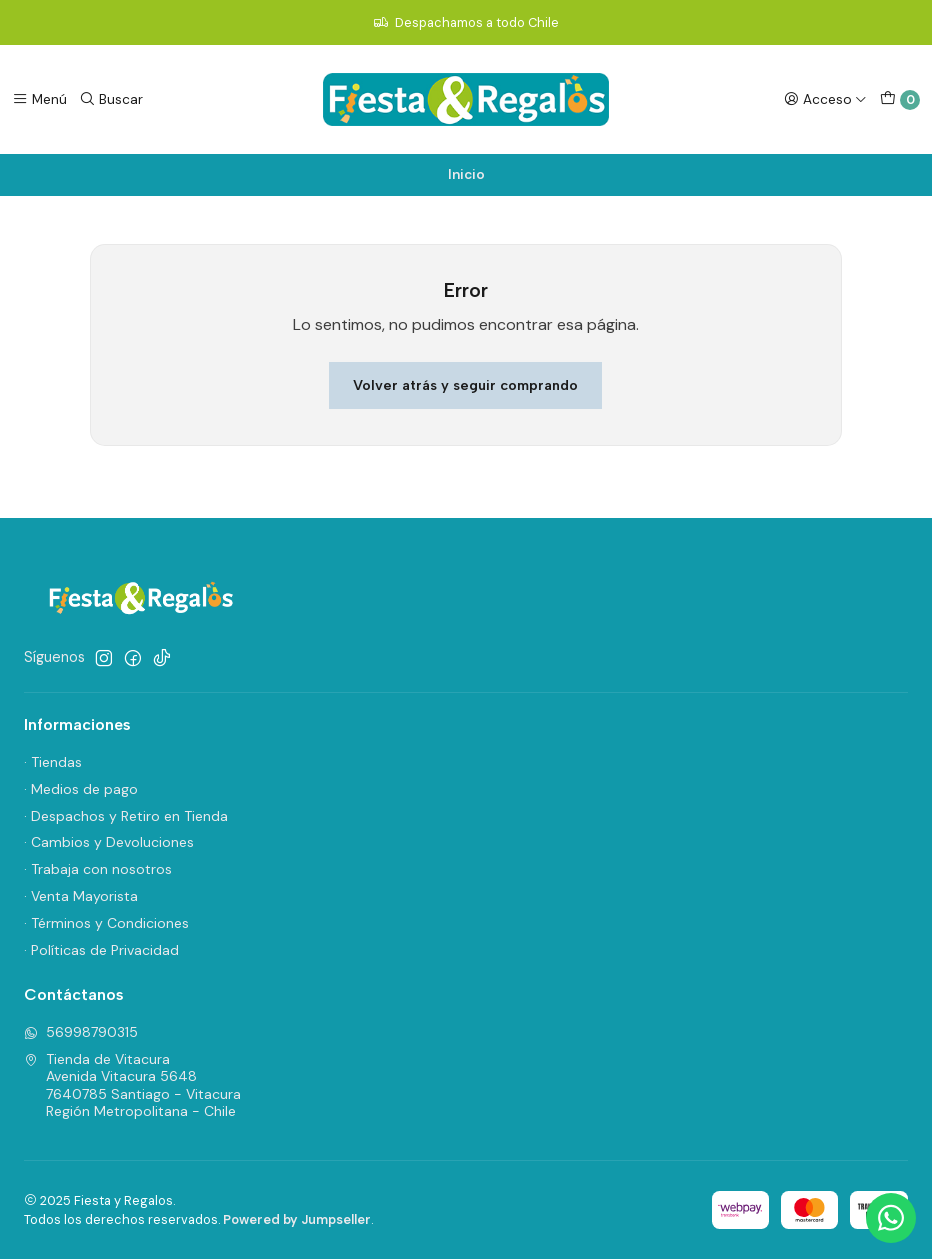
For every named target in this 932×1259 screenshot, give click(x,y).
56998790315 (81, 1032)
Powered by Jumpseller (297, 1219)
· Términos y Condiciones (106, 923)
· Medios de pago (81, 789)
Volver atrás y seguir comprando (465, 385)
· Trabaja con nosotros (98, 869)
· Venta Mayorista (81, 896)
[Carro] (900, 100)
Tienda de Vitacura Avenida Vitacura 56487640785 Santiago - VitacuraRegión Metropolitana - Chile (132, 1085)
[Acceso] (825, 99)
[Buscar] (111, 99)
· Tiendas (53, 762)
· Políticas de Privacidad (101, 950)
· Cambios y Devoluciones (109, 842)
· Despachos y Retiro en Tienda (126, 816)
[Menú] (39, 99)
